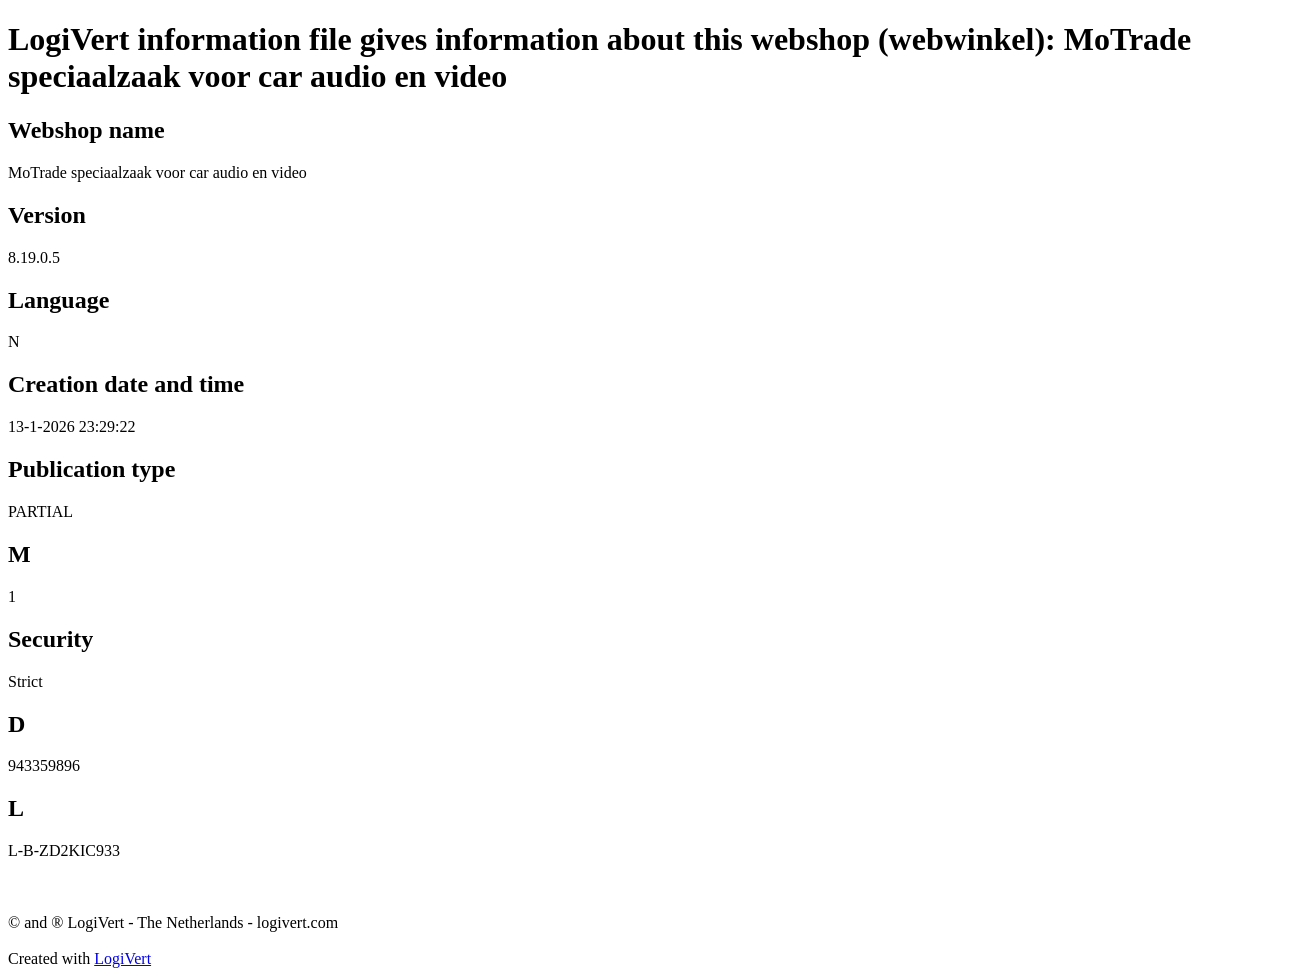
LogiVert (122, 958)
